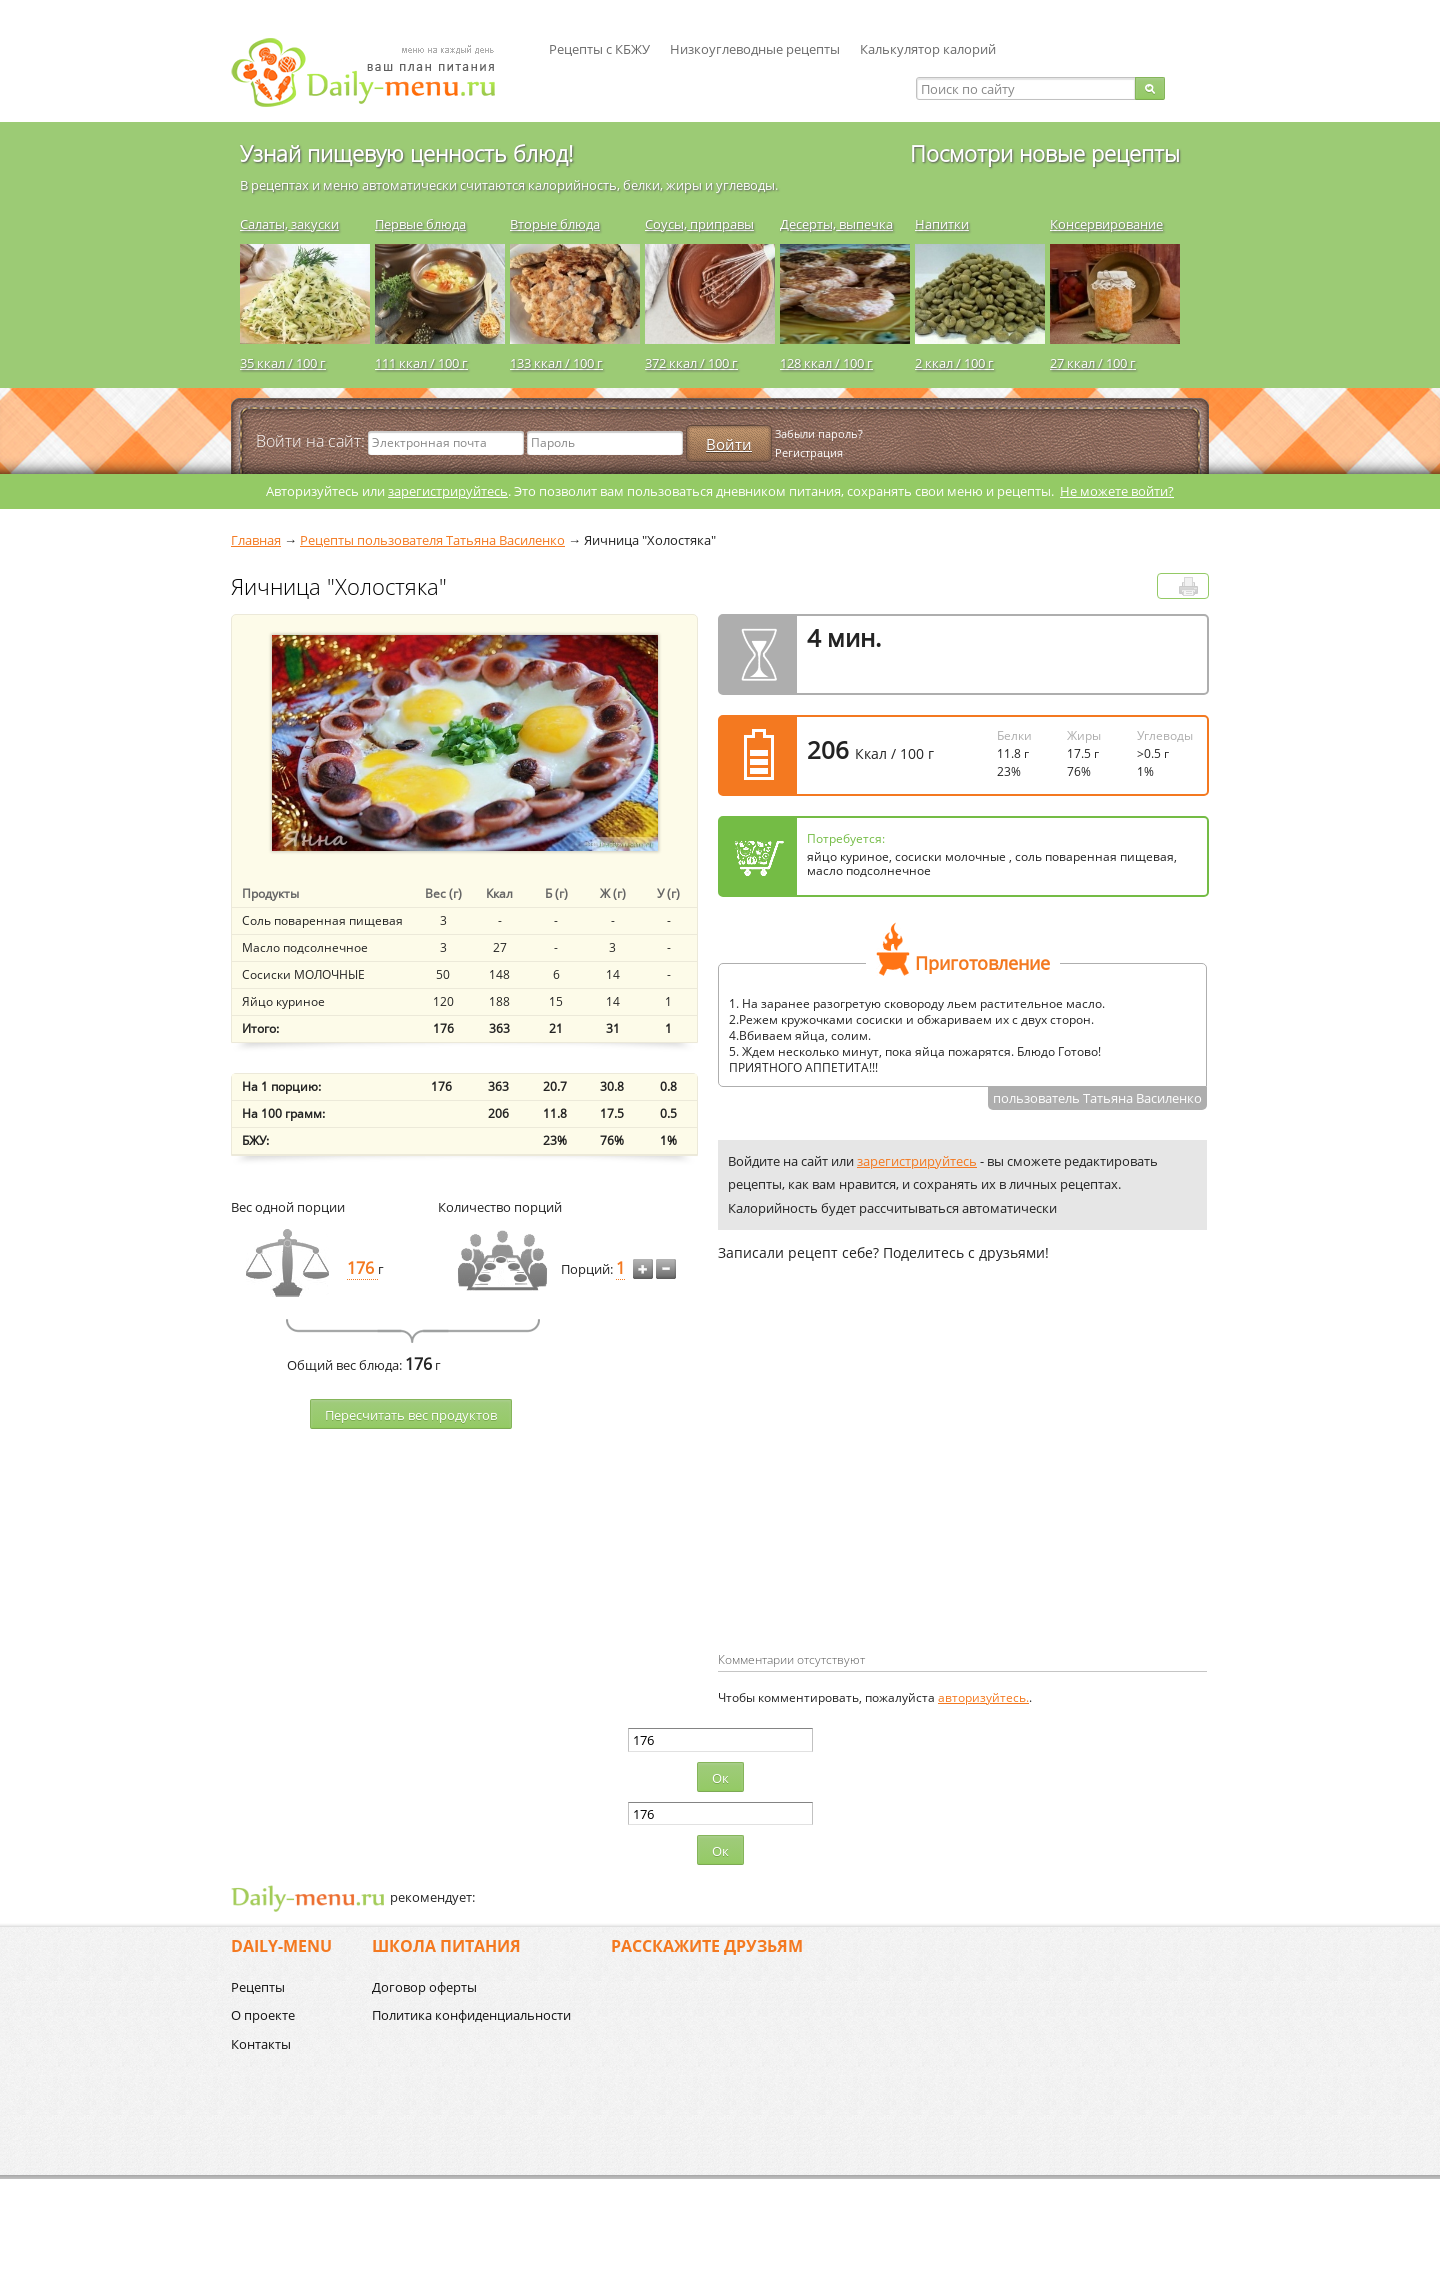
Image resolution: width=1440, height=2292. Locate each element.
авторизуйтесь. (983, 1697)
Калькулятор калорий (928, 49)
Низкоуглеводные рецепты (755, 49)
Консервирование (1106, 224)
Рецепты (258, 1987)
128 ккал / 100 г (826, 363)
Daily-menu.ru (376, 72)
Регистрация (809, 452)
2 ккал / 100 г (954, 363)
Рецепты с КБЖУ (599, 49)
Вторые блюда (555, 224)
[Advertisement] (886, 1489)
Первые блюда (420, 224)
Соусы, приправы (699, 224)
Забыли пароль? (819, 433)
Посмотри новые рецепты (1045, 153)
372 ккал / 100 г (691, 363)
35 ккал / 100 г (283, 363)
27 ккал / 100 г (1093, 363)
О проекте (263, 2015)
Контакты (261, 2044)
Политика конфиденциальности (471, 2015)
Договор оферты (424, 1987)
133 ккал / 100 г (556, 363)
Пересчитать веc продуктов (411, 1415)
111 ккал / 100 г (421, 363)
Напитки (942, 224)
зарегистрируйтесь (448, 491)
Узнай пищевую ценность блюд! (406, 153)
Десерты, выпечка (836, 224)
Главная (256, 540)
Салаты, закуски (289, 224)
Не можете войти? (1117, 491)
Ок (720, 1778)
